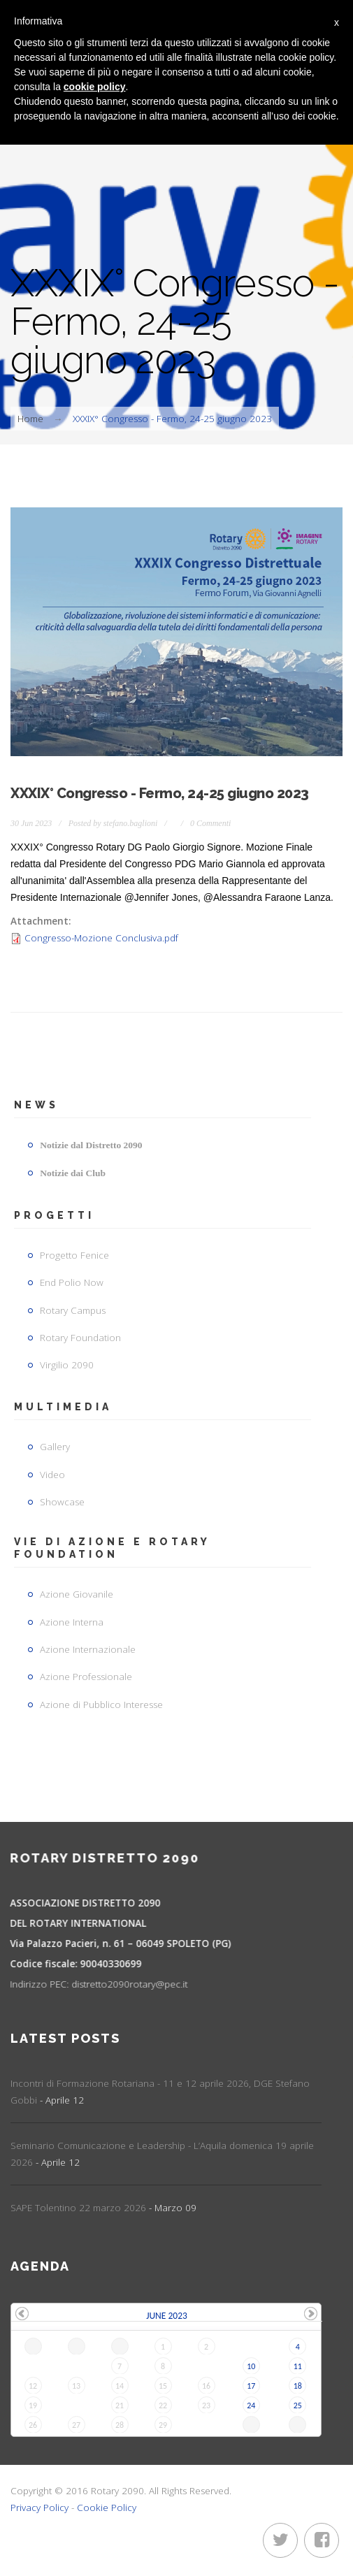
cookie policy (95, 86)
